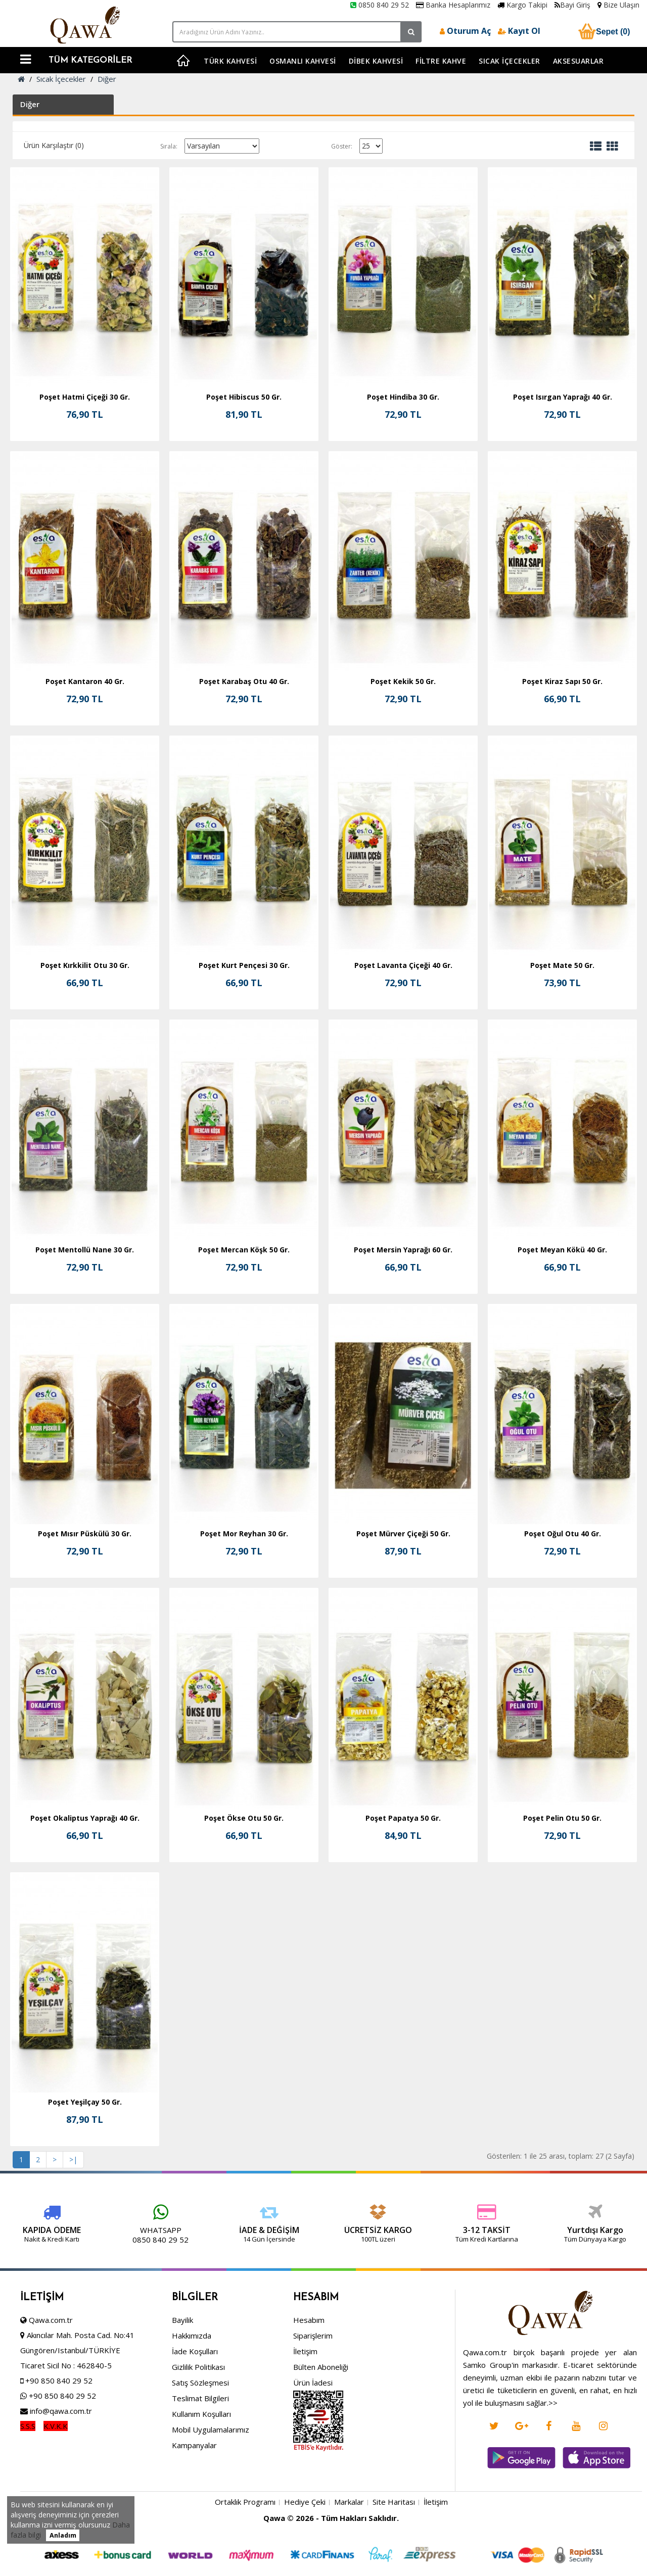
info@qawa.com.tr (60, 2477)
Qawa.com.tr (51, 2386)
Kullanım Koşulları (201, 2480)
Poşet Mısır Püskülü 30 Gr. (84, 1533)
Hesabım (309, 2386)
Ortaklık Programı (245, 2569)
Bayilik (182, 2386)
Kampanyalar (194, 2512)
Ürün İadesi (313, 2449)
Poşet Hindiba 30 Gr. (403, 397)
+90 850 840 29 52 (59, 2447)
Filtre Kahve (440, 61)
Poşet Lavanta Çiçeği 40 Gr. (403, 965)
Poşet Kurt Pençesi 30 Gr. (244, 965)
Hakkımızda (191, 2402)
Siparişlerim (313, 2402)
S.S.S (27, 2493)
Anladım (63, 2535)
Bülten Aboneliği (320, 2433)
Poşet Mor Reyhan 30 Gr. (244, 1533)
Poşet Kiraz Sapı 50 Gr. (562, 681)
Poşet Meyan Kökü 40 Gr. (562, 1249)
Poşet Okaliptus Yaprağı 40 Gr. (85, 1818)
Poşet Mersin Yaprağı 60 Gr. (403, 1249)
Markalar (349, 2569)
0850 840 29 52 (379, 5)
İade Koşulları (195, 2418)
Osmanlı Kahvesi (302, 61)
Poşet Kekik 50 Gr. (403, 681)
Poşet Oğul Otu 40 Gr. (562, 1533)
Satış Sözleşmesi (200, 2449)
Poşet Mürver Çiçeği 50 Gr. (403, 1533)
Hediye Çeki (305, 2569)
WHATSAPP (99, 2230)
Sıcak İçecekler (509, 61)
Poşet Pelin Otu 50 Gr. (562, 1818)
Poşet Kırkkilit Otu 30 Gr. (84, 965)
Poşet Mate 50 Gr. (562, 965)
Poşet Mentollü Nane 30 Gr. (84, 1249)
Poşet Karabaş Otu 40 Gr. (244, 681)
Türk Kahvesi (230, 61)
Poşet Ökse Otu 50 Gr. (244, 1818)
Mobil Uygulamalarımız (210, 2496)
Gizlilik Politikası (198, 2433)
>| (73, 2159)
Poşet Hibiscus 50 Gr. (244, 397)
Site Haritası (394, 2569)
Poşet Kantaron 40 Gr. (84, 681)
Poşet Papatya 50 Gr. (403, 1818)
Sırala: (168, 146)
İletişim (305, 2418)
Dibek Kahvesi (376, 61)
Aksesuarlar (578, 61)
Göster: (341, 146)
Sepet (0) (602, 31)
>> (553, 2470)
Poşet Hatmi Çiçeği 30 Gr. (84, 397)
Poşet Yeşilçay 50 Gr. (85, 2102)
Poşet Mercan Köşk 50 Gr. (244, 1249)
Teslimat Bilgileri (200, 2465)
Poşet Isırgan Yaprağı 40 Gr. (562, 397)
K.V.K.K (55, 2493)
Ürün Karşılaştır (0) (54, 145)
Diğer (107, 79)
